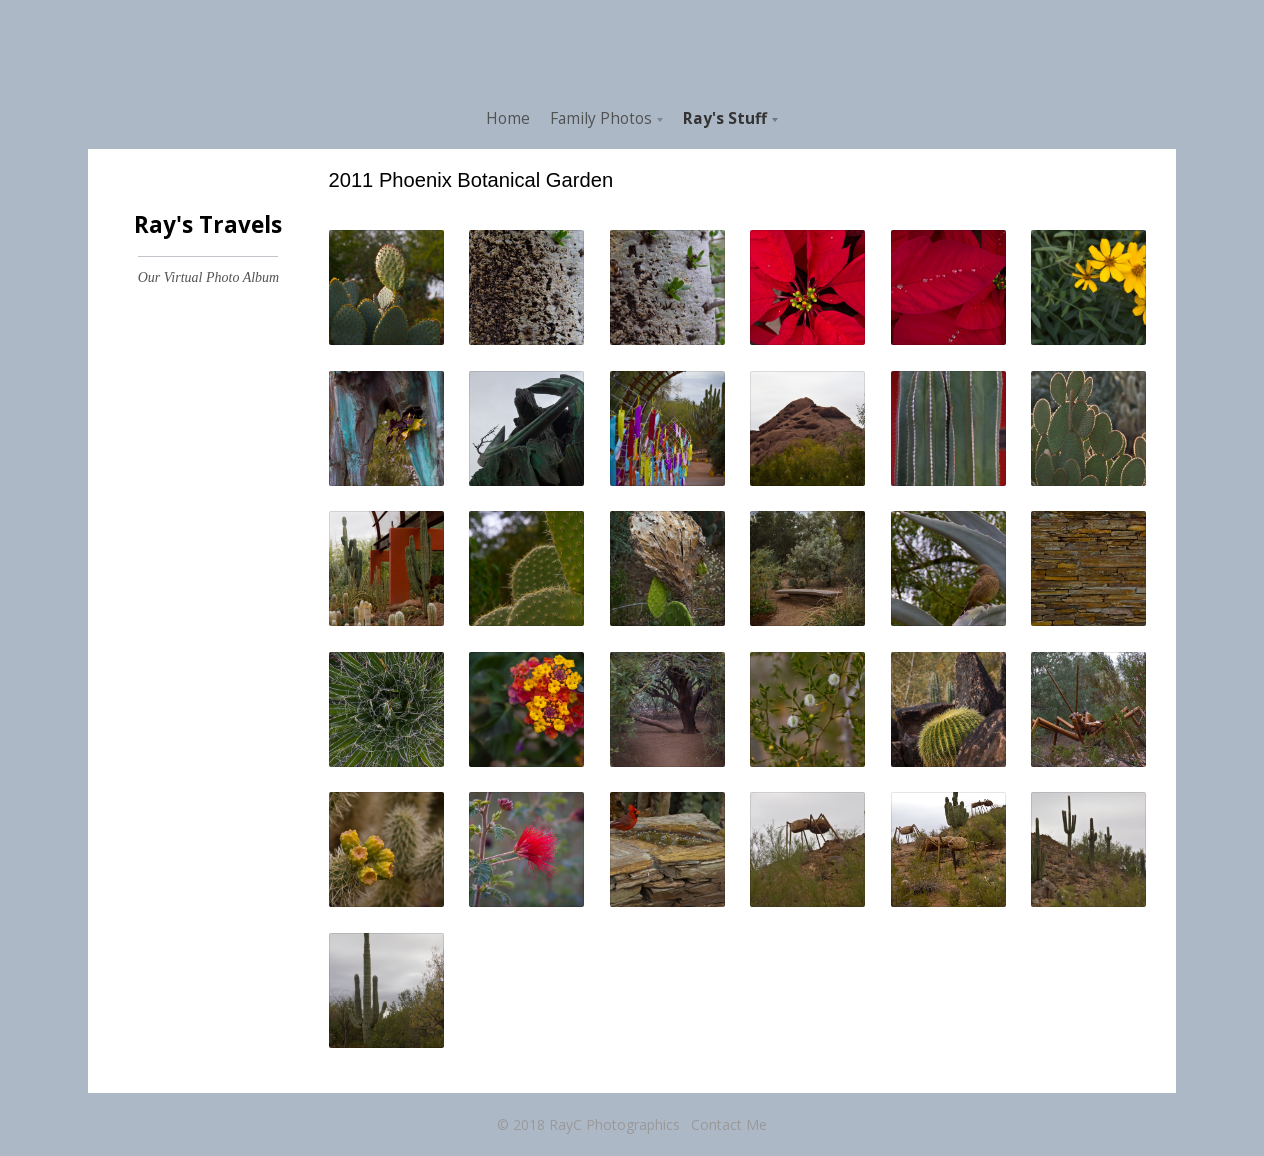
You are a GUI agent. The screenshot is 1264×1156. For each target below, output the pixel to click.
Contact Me (729, 1124)
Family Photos (601, 118)
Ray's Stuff (725, 118)
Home (508, 118)
